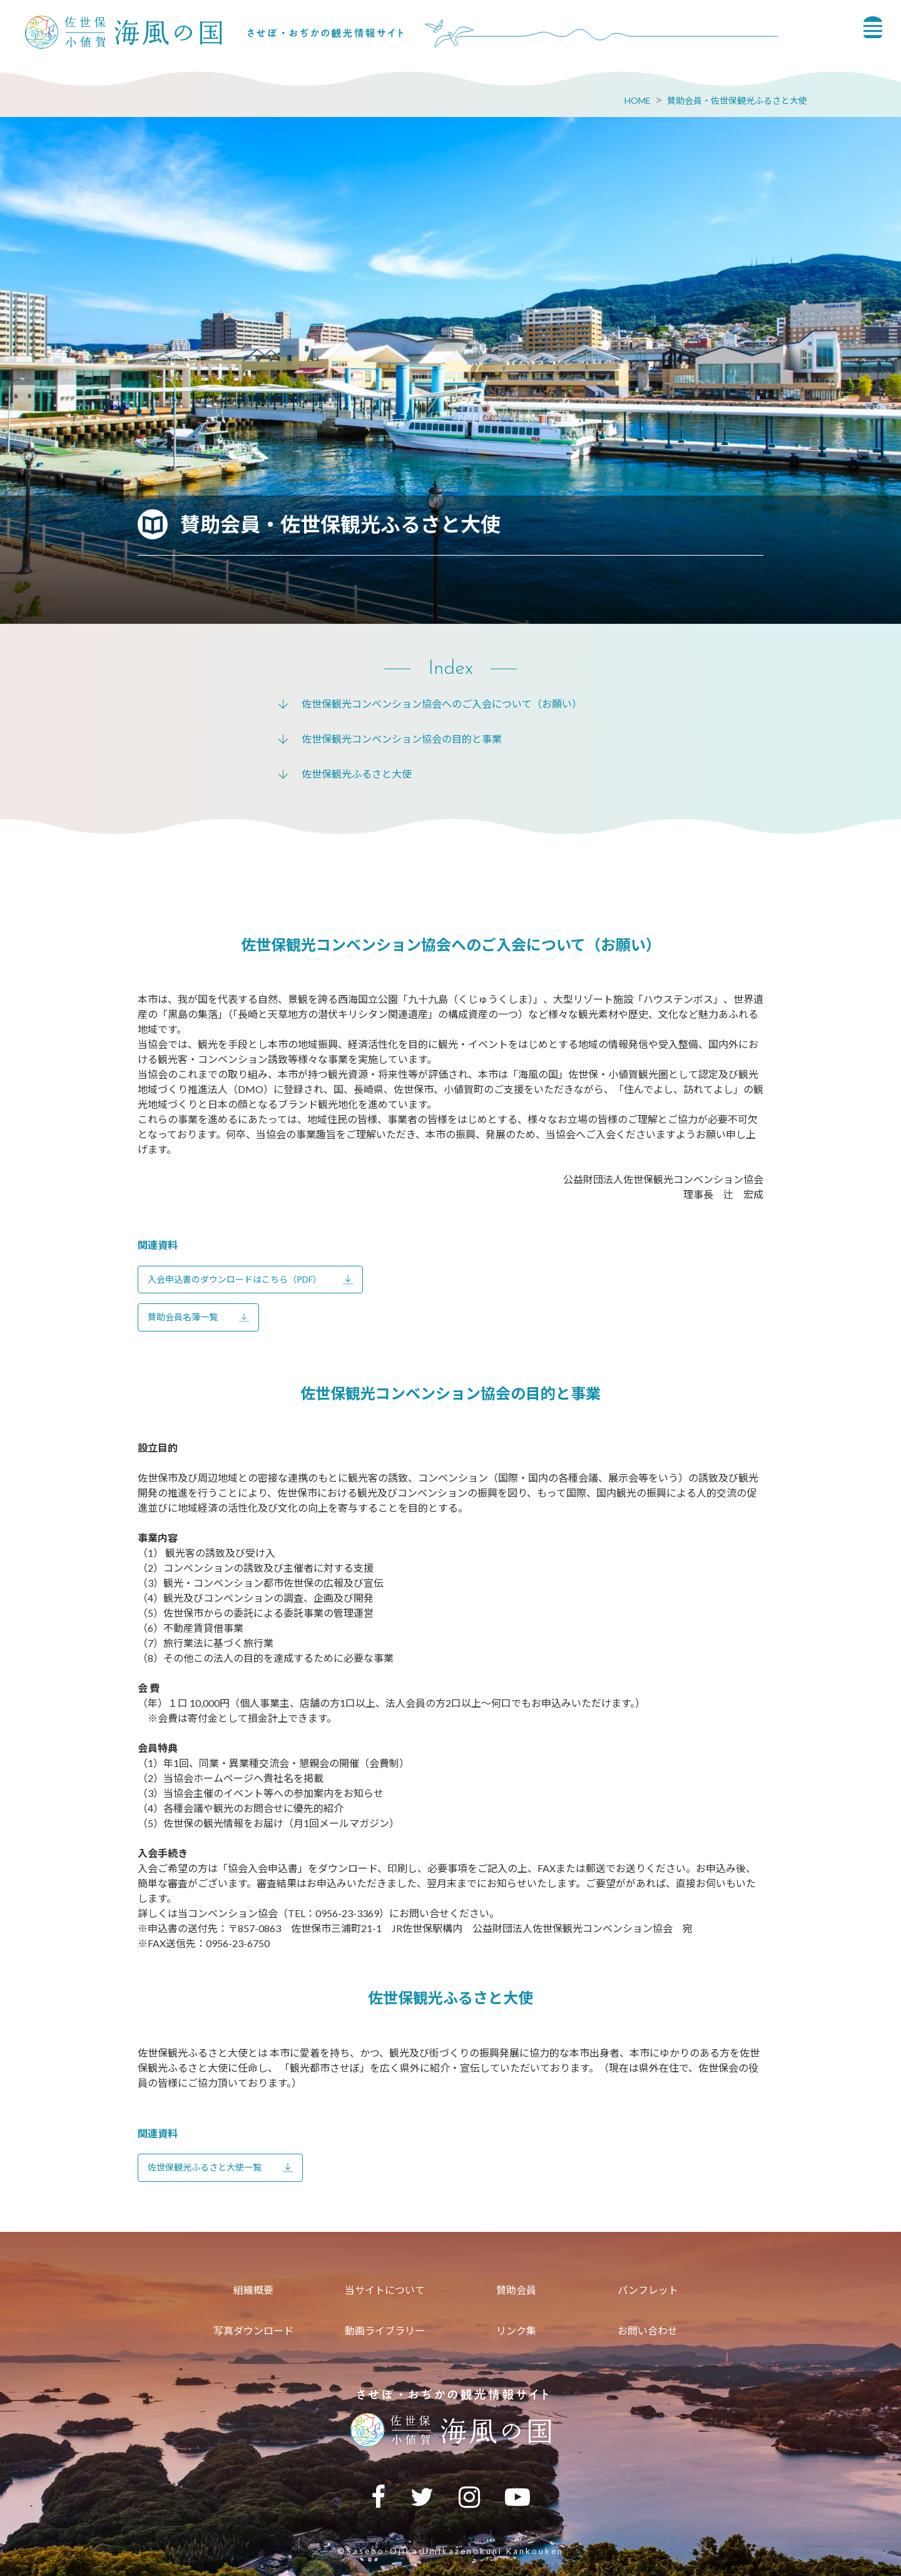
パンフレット (648, 2290)
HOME (637, 100)
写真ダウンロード (253, 2330)
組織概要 (253, 2290)
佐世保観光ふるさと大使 (357, 774)
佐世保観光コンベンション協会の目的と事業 (402, 739)
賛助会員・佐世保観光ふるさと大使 (737, 100)
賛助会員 (516, 2290)
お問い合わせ (648, 2330)
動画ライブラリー (385, 2330)
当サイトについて (385, 2290)
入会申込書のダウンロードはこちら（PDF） (235, 1279)
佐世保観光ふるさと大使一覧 (205, 2167)
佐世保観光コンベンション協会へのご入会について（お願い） (442, 704)
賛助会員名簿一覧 (183, 1316)
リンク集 (516, 2330)
